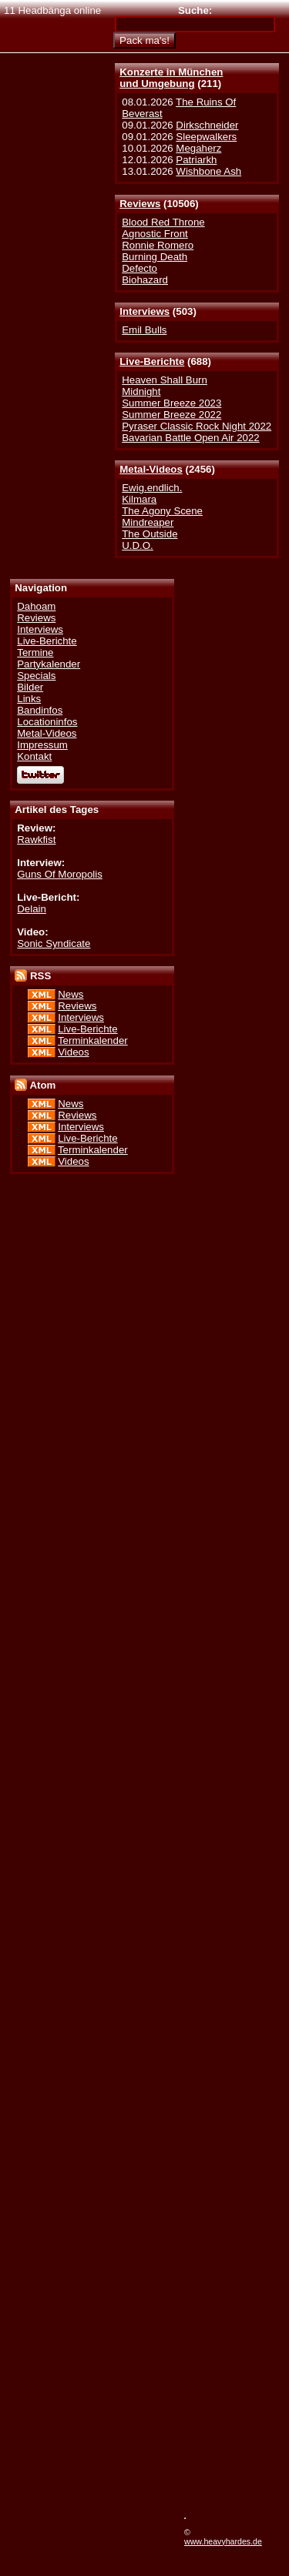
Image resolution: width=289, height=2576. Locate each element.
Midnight (141, 391)
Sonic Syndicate (53, 943)
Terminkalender (93, 1040)
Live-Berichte (151, 361)
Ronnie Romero (157, 245)
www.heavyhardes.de (223, 2541)
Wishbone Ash (208, 171)
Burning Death (154, 257)
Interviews (144, 311)
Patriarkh (196, 160)
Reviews (139, 203)
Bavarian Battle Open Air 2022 (190, 437)
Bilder (30, 687)
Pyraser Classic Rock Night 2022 (196, 426)
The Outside (149, 534)
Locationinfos (47, 722)
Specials (36, 675)
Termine (35, 652)
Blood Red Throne (163, 222)
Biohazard (145, 280)
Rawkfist (36, 839)
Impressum (42, 745)
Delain (31, 909)
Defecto (139, 268)
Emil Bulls (144, 330)
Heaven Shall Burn (164, 380)
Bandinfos (39, 710)
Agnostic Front (155, 233)
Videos (73, 1052)
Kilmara (139, 499)
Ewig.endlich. (152, 487)
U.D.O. (137, 545)
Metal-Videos (151, 469)
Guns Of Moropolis (59, 874)
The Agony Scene (162, 511)
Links (29, 698)
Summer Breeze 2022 (171, 414)
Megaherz (198, 148)
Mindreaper (147, 522)
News (70, 994)
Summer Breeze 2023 (171, 403)
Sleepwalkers (206, 136)
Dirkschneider (207, 125)
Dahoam (36, 606)
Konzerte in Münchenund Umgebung (171, 77)
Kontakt (34, 756)
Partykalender (48, 664)
